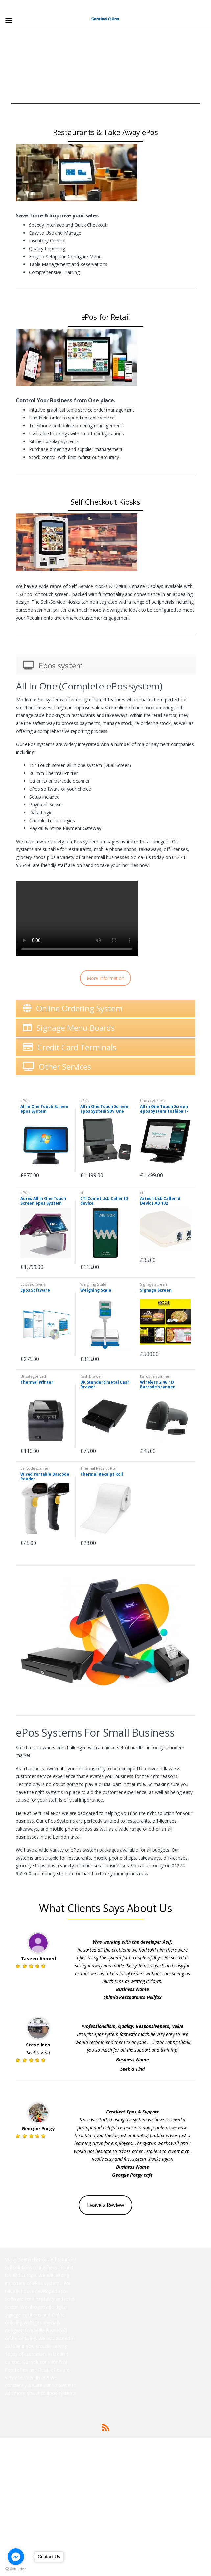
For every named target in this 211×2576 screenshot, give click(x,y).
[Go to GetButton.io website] (15, 2569)
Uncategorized (153, 1100)
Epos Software (33, 1284)
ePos (24, 1100)
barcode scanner (155, 1376)
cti (82, 1192)
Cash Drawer (91, 1376)
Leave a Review (105, 2205)
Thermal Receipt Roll (98, 1468)
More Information (105, 978)
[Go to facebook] (16, 2556)
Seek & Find (38, 2052)
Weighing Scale (93, 1284)
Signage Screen (153, 1284)
